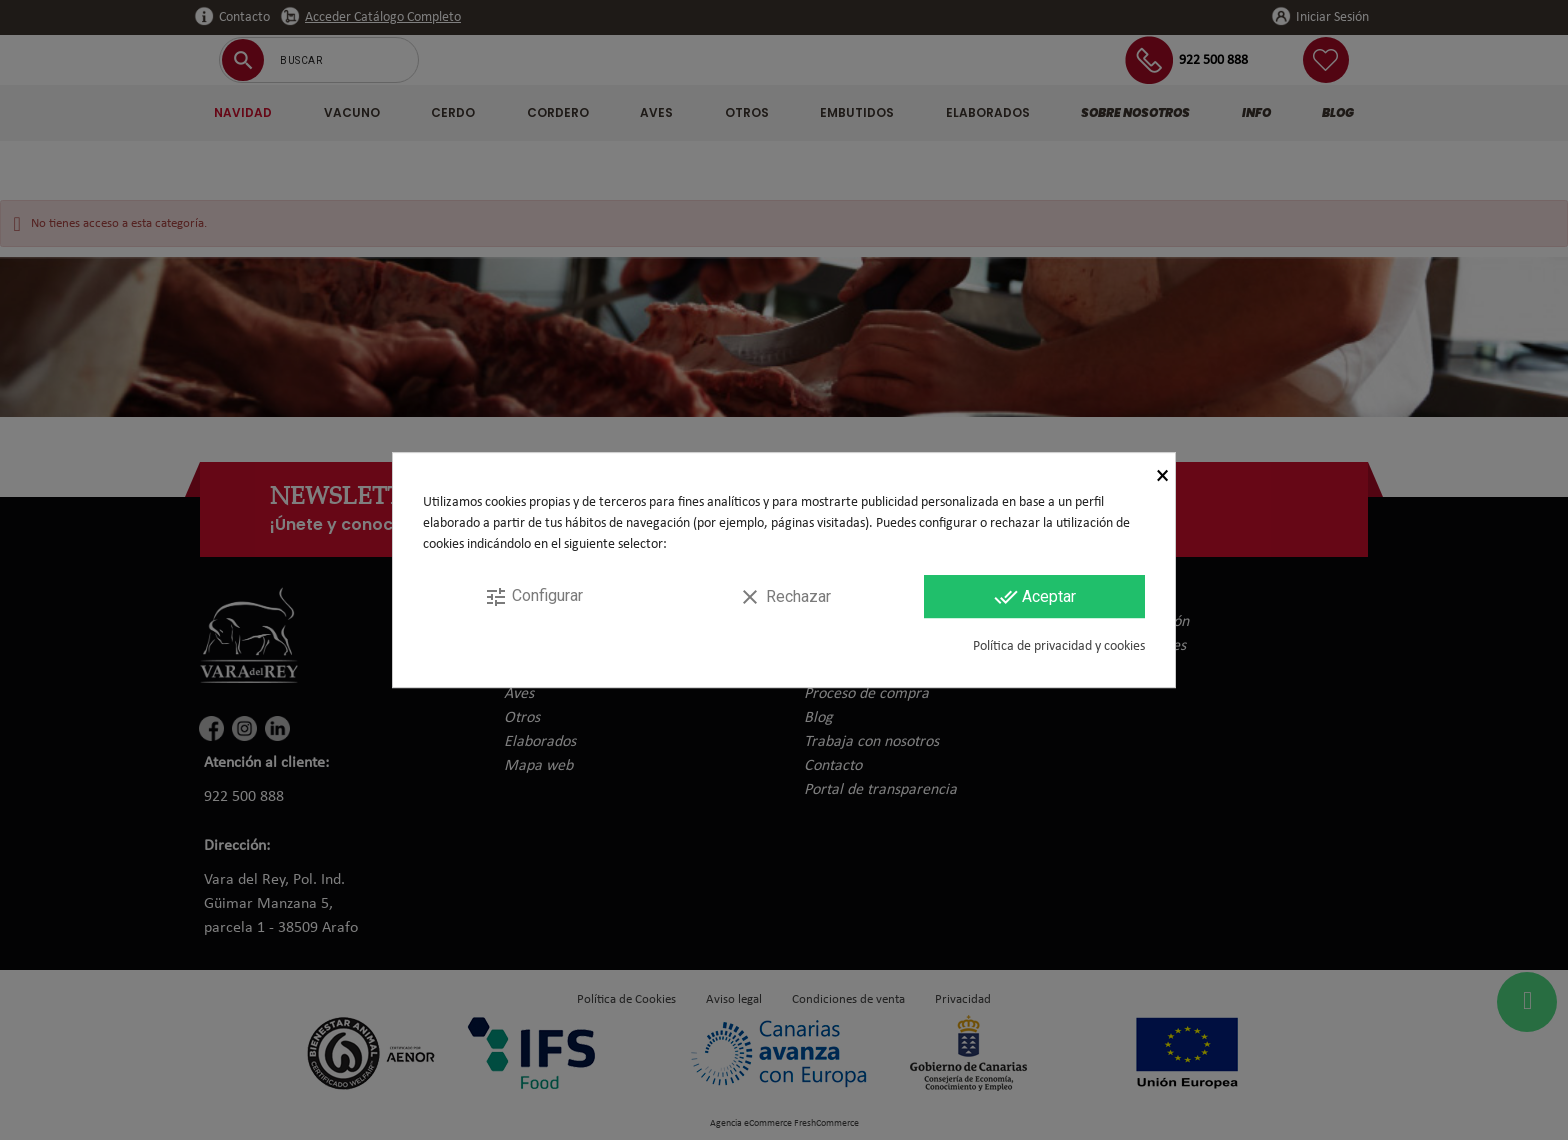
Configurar (533, 597)
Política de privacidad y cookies (1059, 646)
